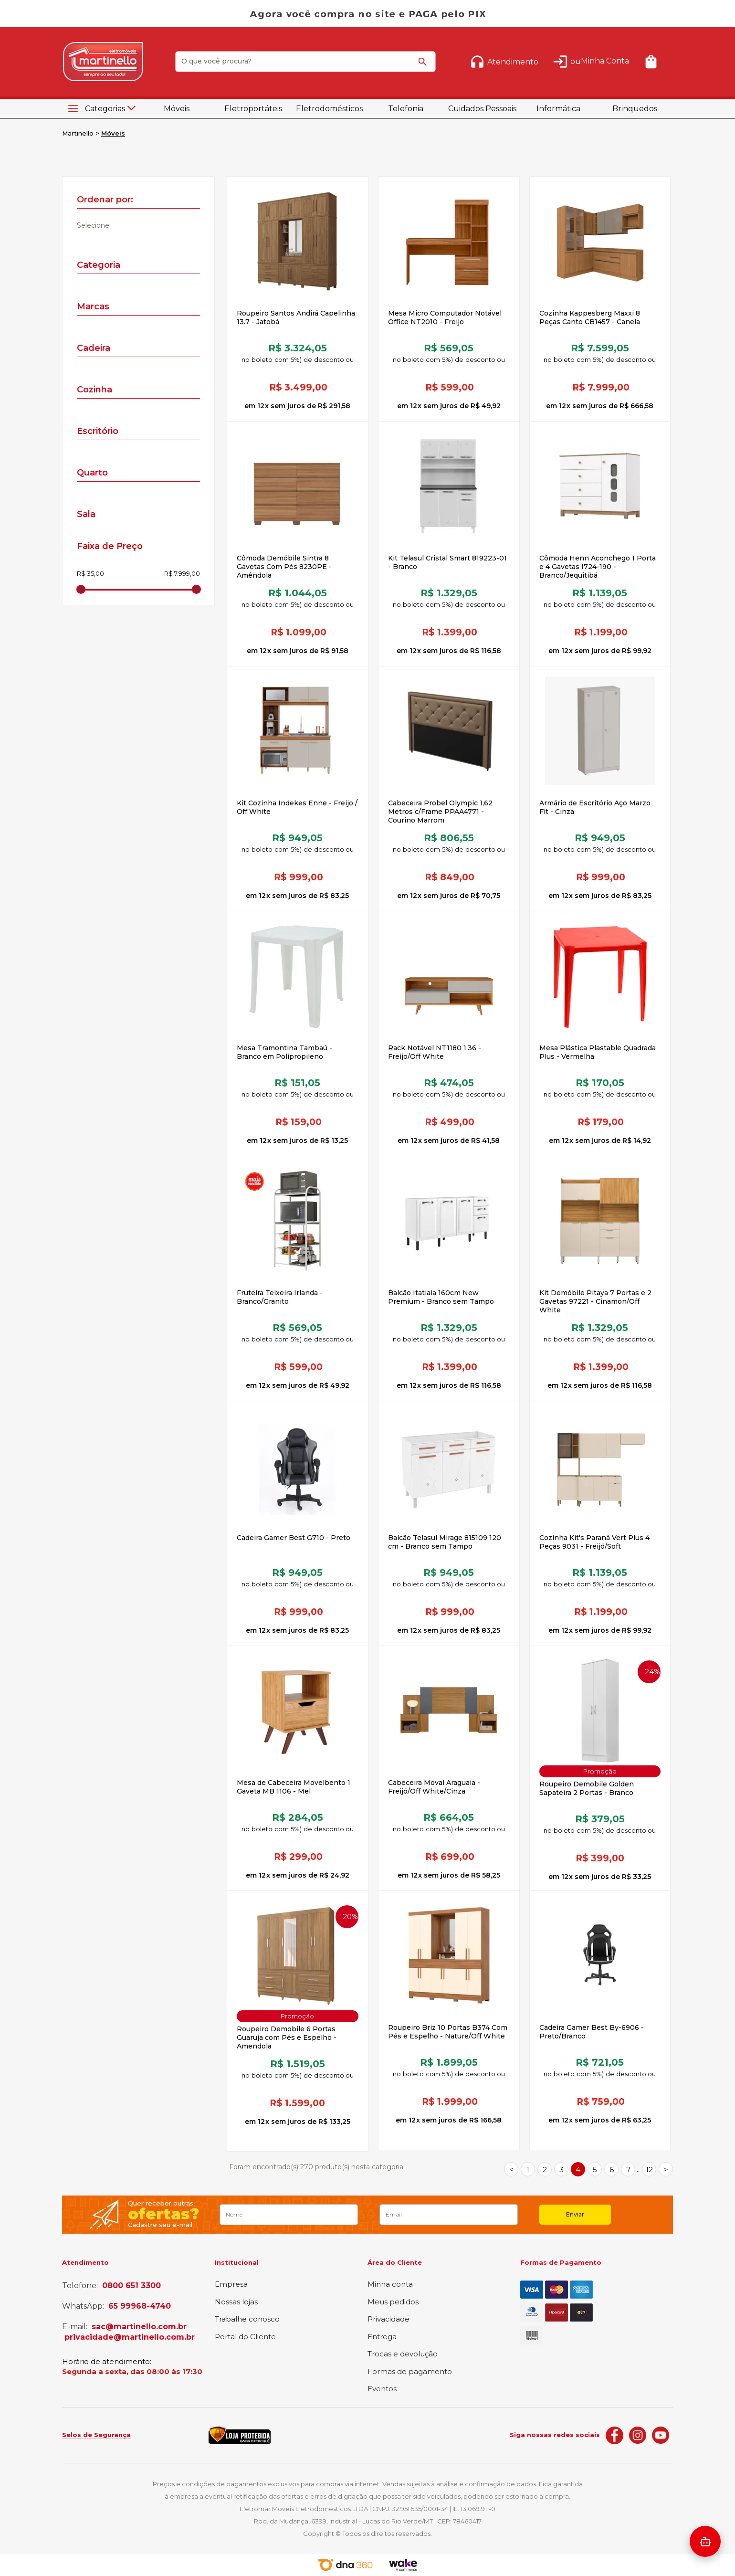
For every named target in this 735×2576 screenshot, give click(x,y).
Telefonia (405, 108)
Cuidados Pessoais (482, 108)
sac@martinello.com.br (139, 2327)
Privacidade (389, 2319)
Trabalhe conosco (247, 2319)
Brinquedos (634, 108)
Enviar (575, 2214)
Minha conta (390, 2284)
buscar (424, 66)
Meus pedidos (393, 2302)
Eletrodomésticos (329, 108)
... (637, 2169)
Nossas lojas (236, 2302)
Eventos (382, 2389)
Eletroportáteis (253, 108)
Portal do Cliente (245, 2337)
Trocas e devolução (403, 2354)
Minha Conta (605, 60)
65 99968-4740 (139, 2306)
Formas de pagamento (410, 2372)
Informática (558, 108)
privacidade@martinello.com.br (129, 2337)
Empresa (231, 2284)
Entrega (382, 2337)
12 (649, 2169)
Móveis (176, 108)
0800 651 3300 (131, 2285)
